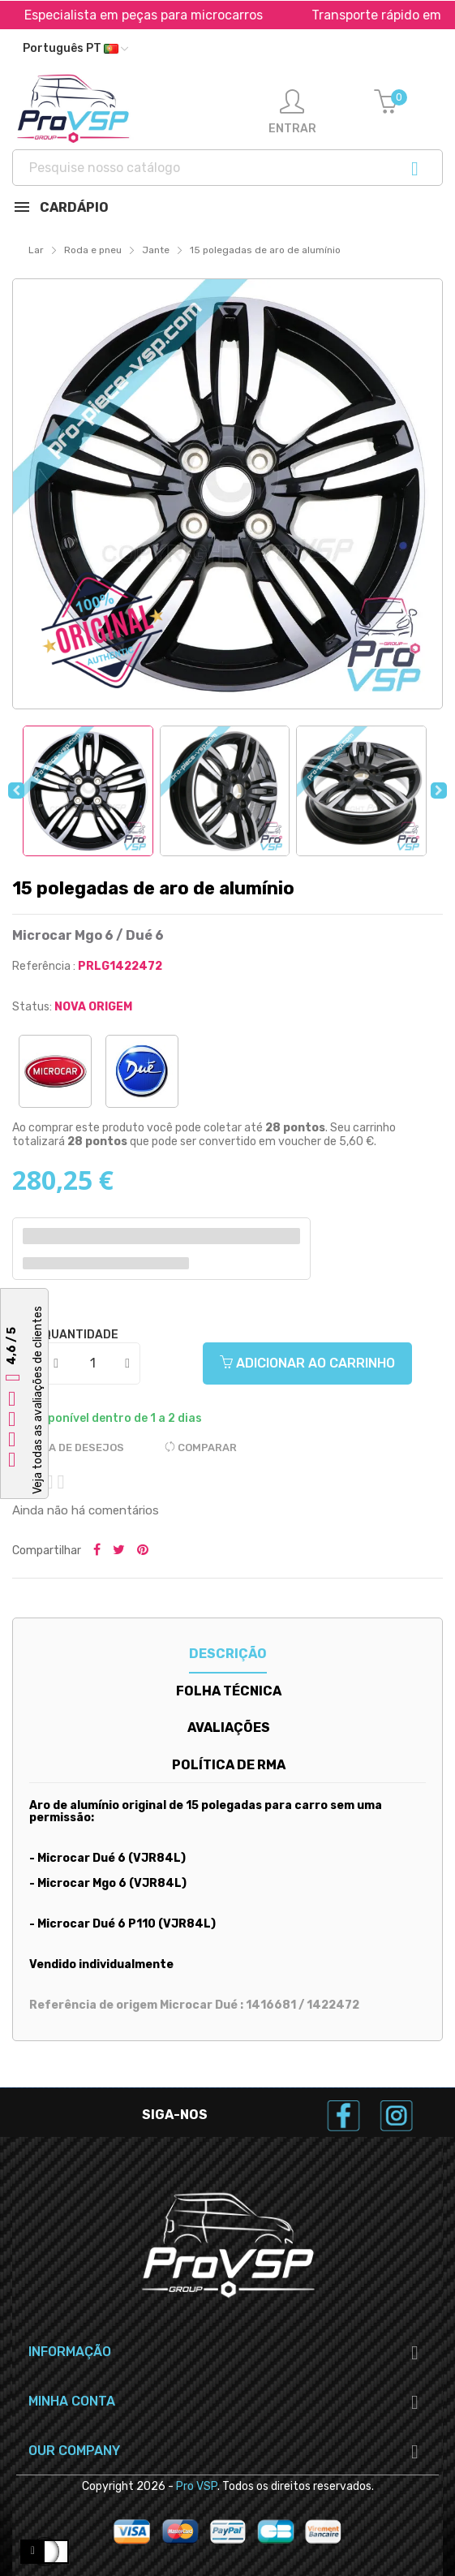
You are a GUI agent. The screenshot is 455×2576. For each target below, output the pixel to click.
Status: (32, 1007)
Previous (16, 790)
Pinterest (142, 1551)
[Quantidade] (92, 1363)
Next (439, 790)
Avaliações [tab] (228, 1727)
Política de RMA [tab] (228, 1765)
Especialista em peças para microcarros (185, 15)
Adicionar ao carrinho (307, 1363)
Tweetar (119, 1551)
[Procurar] (227, 167)
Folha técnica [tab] (228, 1691)
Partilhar (97, 1551)
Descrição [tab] (228, 1653)
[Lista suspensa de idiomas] (75, 48)
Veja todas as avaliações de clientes (38, 1400)
